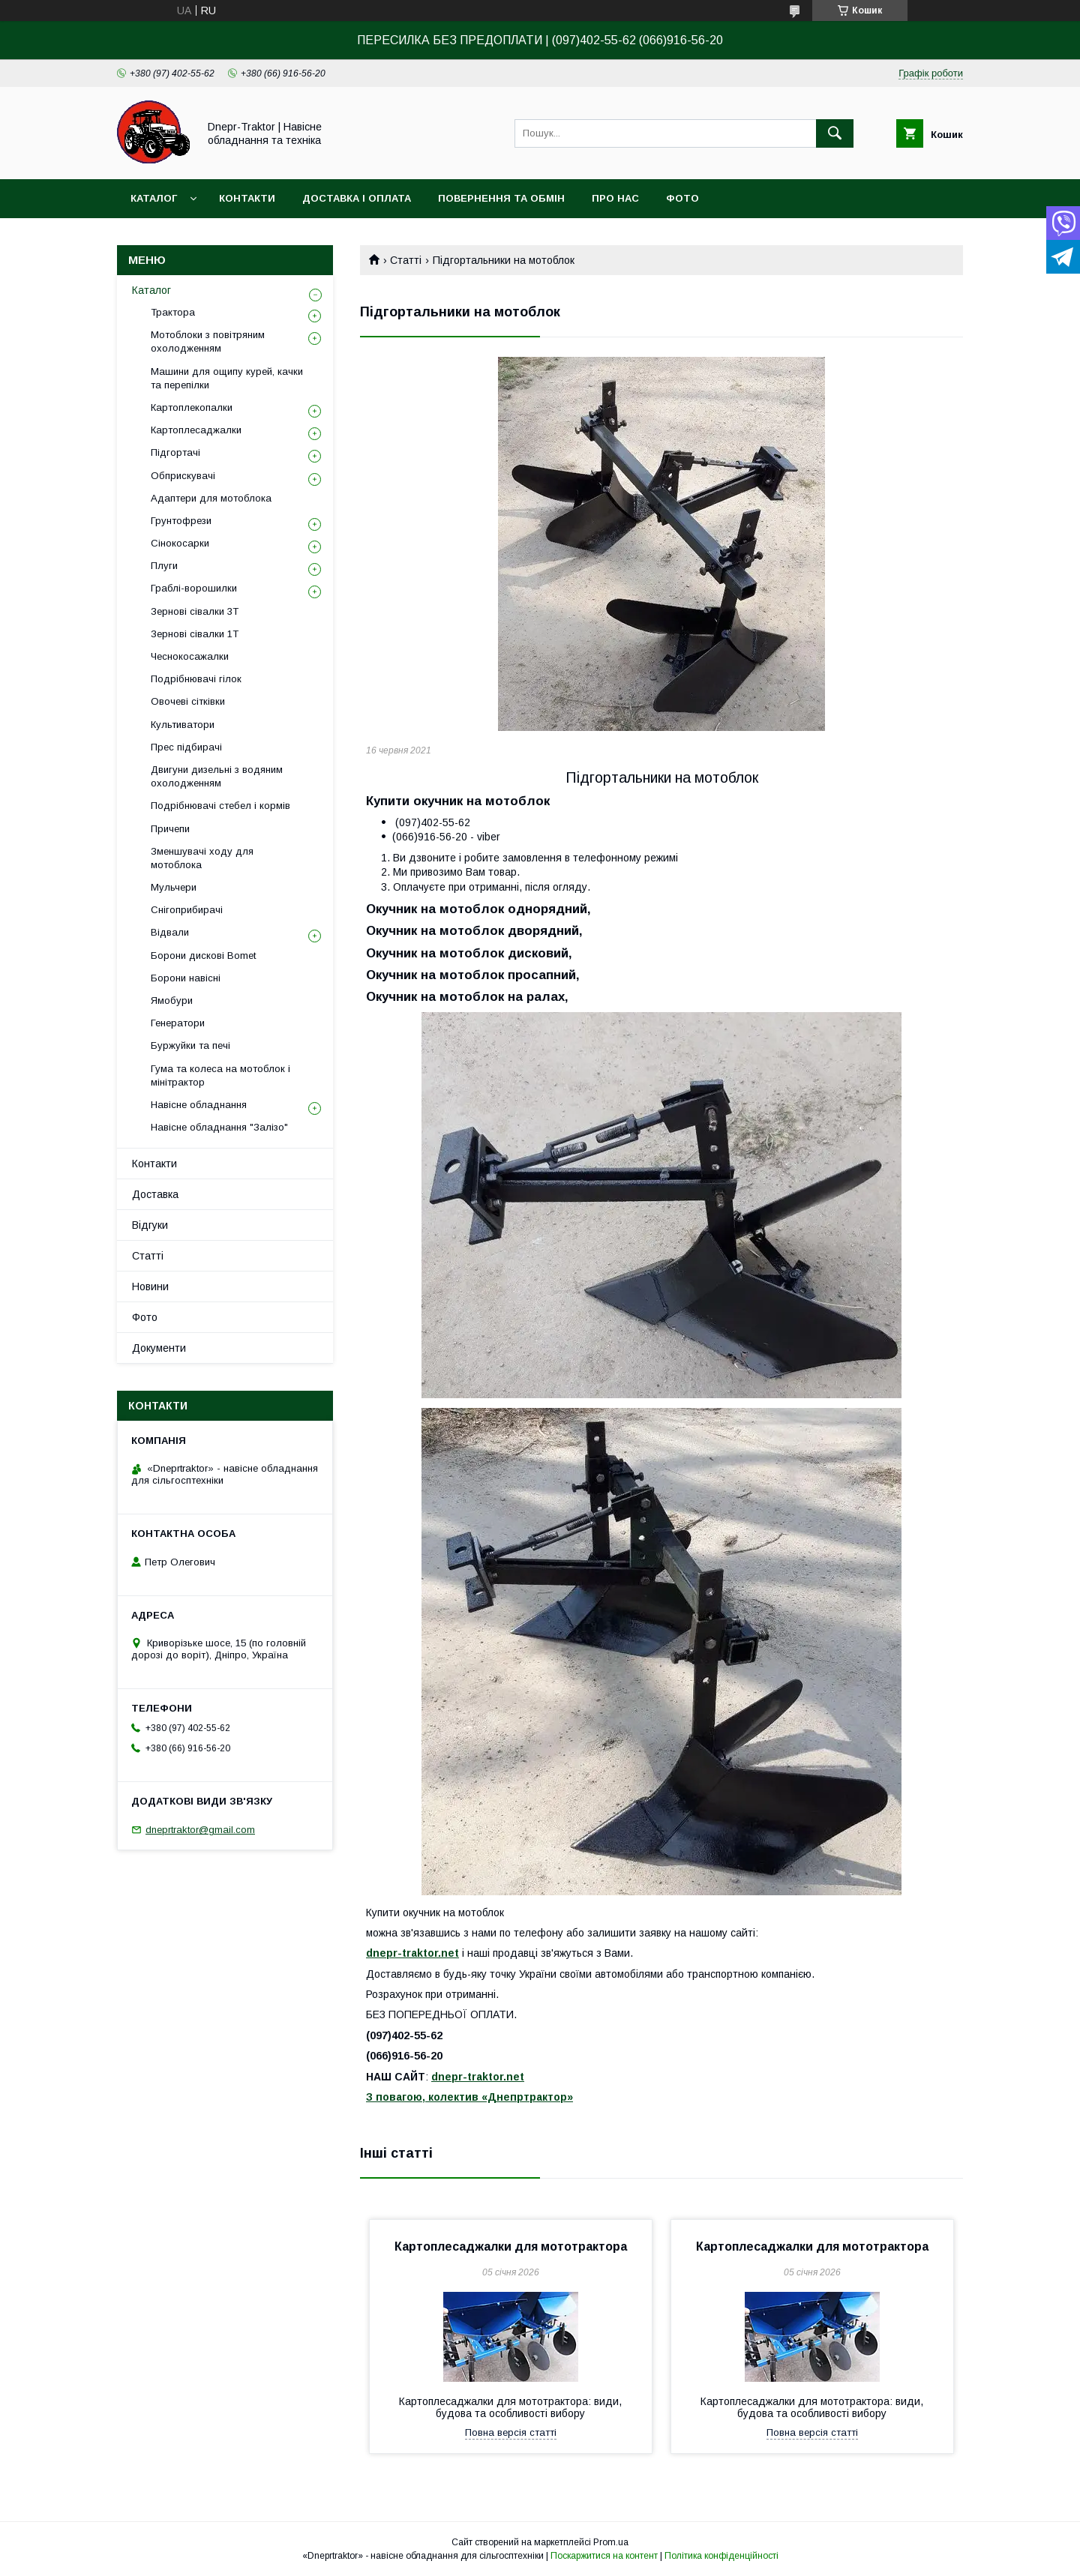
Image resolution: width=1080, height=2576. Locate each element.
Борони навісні (185, 978)
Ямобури (172, 1000)
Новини (150, 1286)
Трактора (173, 312)
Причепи (170, 828)
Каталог (153, 198)
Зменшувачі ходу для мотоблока (202, 858)
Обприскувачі (183, 475)
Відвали (170, 932)
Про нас (615, 198)
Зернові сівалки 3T (194, 611)
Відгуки (150, 1225)
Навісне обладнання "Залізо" (219, 1127)
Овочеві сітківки (188, 701)
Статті (406, 260)
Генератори (178, 1023)
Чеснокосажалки (190, 656)
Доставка (155, 1194)
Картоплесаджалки (196, 430)
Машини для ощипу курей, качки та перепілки (227, 378)
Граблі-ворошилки (194, 588)
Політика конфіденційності (721, 2556)
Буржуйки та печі (190, 1045)
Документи (159, 1348)
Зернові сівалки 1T (194, 634)
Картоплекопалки (191, 407)
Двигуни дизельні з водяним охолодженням (217, 776)
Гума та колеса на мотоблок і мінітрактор (220, 1075)
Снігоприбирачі (187, 909)
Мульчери (173, 887)
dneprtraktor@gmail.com (200, 1829)
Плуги (164, 565)
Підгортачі (175, 452)
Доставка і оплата (356, 198)
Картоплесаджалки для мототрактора (510, 2246)
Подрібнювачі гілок (196, 678)
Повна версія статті (510, 2432)
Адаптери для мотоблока (211, 498)
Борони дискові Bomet (203, 955)
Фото (682, 198)
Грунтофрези (181, 520)
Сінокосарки (180, 543)
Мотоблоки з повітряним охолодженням (208, 341)
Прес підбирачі (186, 747)
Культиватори (182, 724)
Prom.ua (610, 2542)
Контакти (247, 198)
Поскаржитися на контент (604, 2556)
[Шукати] (835, 133)
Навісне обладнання (199, 1104)
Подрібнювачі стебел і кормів (220, 805)
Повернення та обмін (501, 198)
